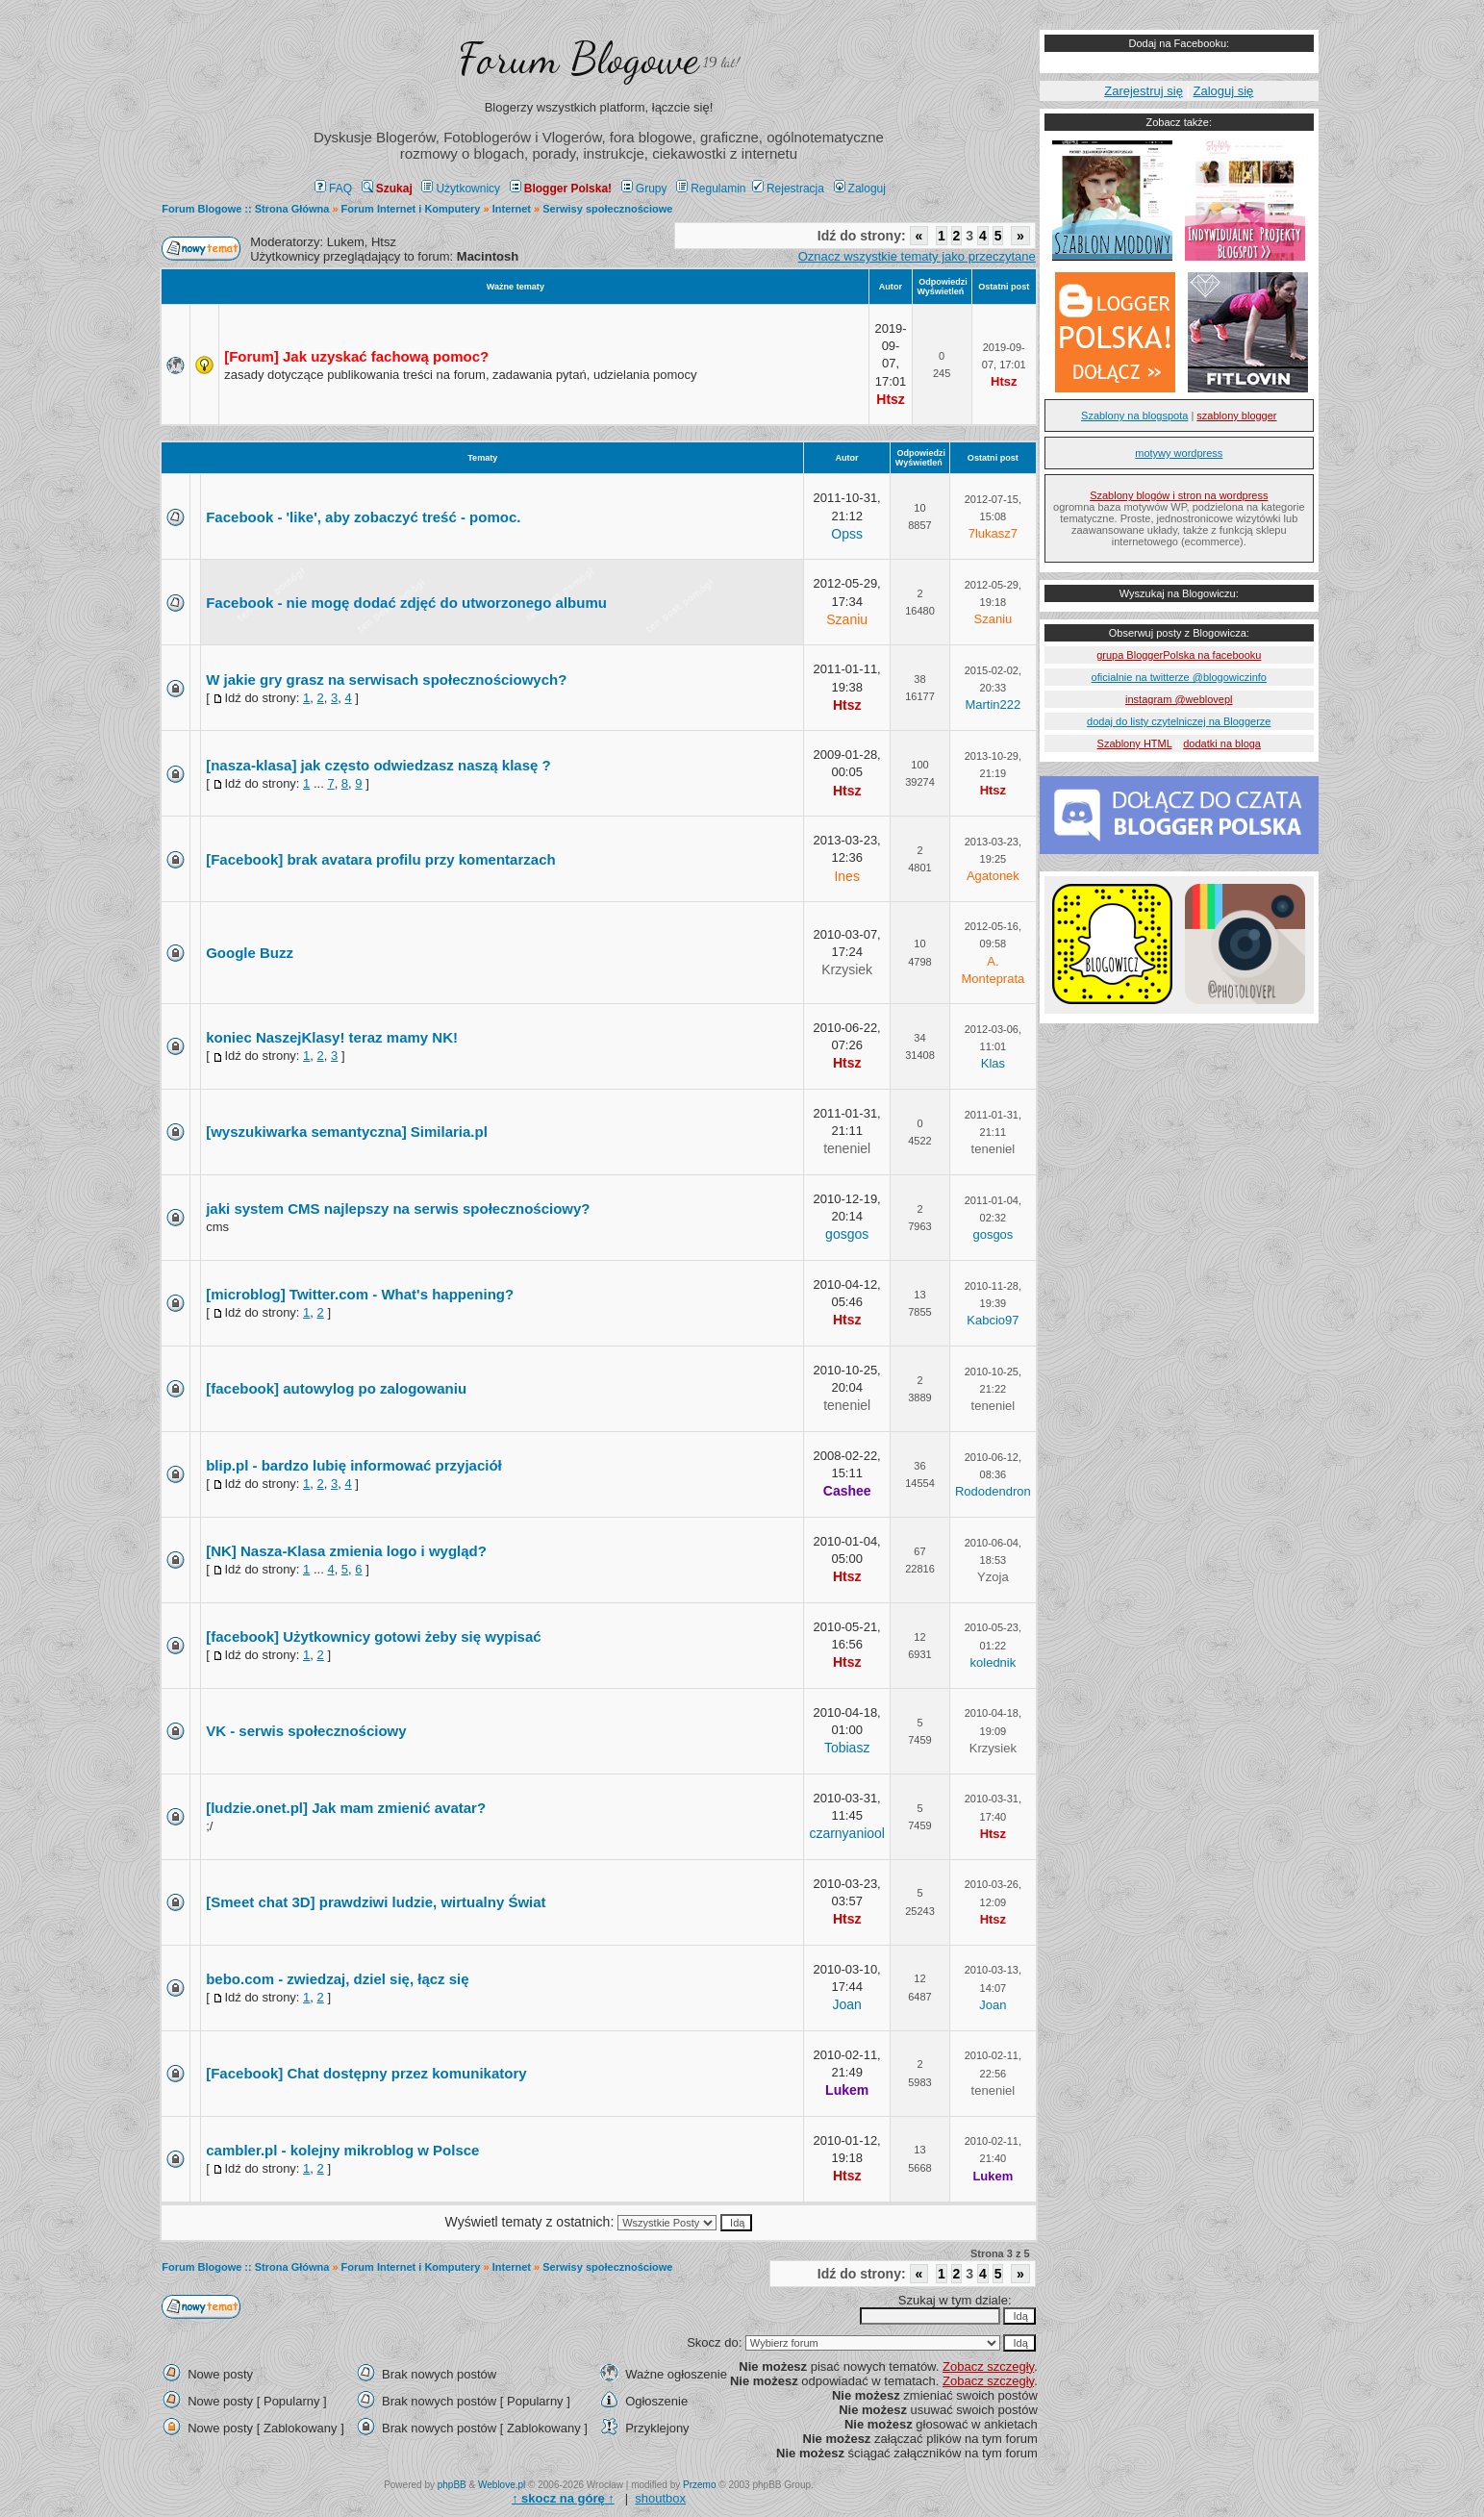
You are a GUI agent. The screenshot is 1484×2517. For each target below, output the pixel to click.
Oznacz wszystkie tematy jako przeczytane (917, 256)
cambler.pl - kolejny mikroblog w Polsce (342, 2150)
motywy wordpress (1178, 453)
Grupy (644, 188)
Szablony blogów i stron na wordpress (1179, 495)
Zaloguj (860, 188)
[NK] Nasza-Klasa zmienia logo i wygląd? (346, 1551)
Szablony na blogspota (1134, 415)
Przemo (699, 2484)
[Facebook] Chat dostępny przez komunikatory (366, 2073)
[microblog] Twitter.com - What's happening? (360, 1294)
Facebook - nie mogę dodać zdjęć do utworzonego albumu (406, 602)
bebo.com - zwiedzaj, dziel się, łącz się (337, 1979)
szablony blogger (1236, 415)
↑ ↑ (563, 2498)
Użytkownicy (460, 188)
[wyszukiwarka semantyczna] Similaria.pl (347, 1131)
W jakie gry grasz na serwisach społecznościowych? (386, 679)
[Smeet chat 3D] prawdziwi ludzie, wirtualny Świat (375, 1902)
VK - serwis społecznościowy (306, 1731)
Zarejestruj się (1143, 91)
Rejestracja (788, 188)
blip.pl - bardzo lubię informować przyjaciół (354, 1465)
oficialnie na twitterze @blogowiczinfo (1179, 677)
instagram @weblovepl (1178, 699)
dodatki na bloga (1222, 743)
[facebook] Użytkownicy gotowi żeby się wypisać (373, 1636)
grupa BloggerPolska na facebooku (1178, 655)
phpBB (452, 2484)
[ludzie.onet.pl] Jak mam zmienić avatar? (346, 1808)
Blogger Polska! (561, 188)
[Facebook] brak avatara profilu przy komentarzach (380, 859)
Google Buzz (249, 952)
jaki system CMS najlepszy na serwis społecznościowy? (398, 1208)
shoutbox (660, 2498)
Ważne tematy (515, 286)
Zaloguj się (1223, 91)
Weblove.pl (501, 2484)
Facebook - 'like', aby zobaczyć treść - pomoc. (363, 517)
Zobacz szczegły (988, 2366)
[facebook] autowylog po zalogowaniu (336, 1388)
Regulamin (710, 188)
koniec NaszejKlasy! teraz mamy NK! (332, 1037)
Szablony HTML (1134, 743)
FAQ (333, 188)
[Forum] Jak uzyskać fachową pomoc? (356, 356)
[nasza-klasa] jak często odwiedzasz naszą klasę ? (378, 765)
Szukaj (387, 188)
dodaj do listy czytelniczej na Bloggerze (1178, 721)
